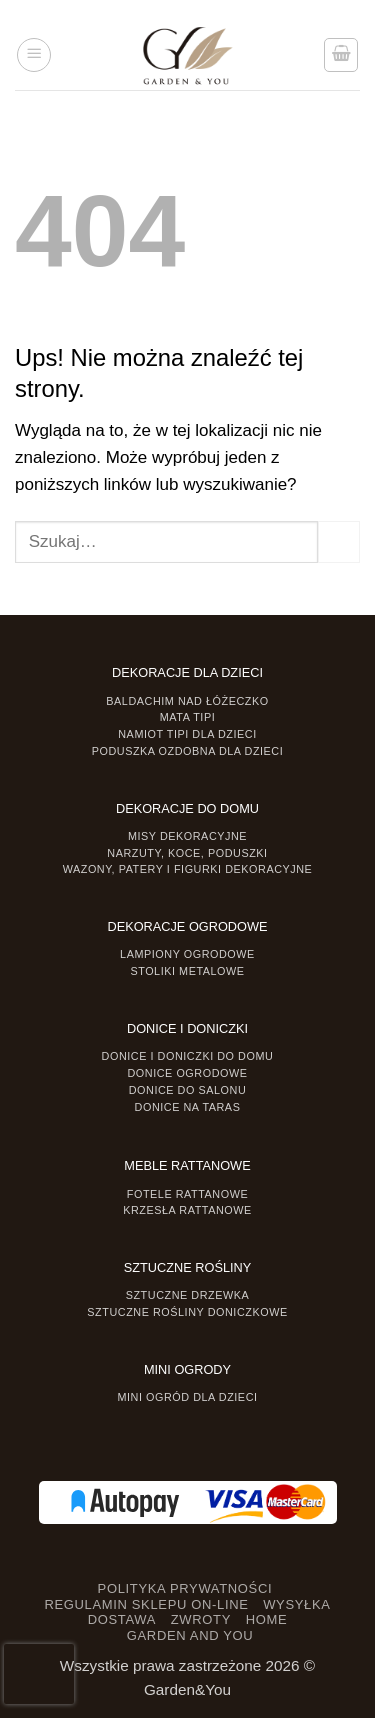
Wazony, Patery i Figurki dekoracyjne (188, 869)
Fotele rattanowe (187, 1194)
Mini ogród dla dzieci (187, 1397)
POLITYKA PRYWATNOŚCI (185, 1588)
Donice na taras (188, 1107)
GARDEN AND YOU (190, 1635)
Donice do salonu (188, 1090)
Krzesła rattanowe (187, 1210)
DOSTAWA (122, 1619)
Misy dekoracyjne (187, 836)
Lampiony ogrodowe (187, 954)
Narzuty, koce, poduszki (187, 853)
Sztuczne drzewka (188, 1295)
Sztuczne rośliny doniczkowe (187, 1312)
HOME (267, 1619)
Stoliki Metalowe (187, 971)
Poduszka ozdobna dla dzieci (188, 751)
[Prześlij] (339, 542)
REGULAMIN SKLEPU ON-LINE (146, 1604)
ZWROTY (201, 1619)
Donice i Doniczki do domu (188, 1056)
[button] (34, 55)
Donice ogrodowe (187, 1073)
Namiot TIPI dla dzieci (187, 734)
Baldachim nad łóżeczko (187, 701)
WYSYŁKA (296, 1604)
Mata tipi (187, 717)
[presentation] (39, 1674)
